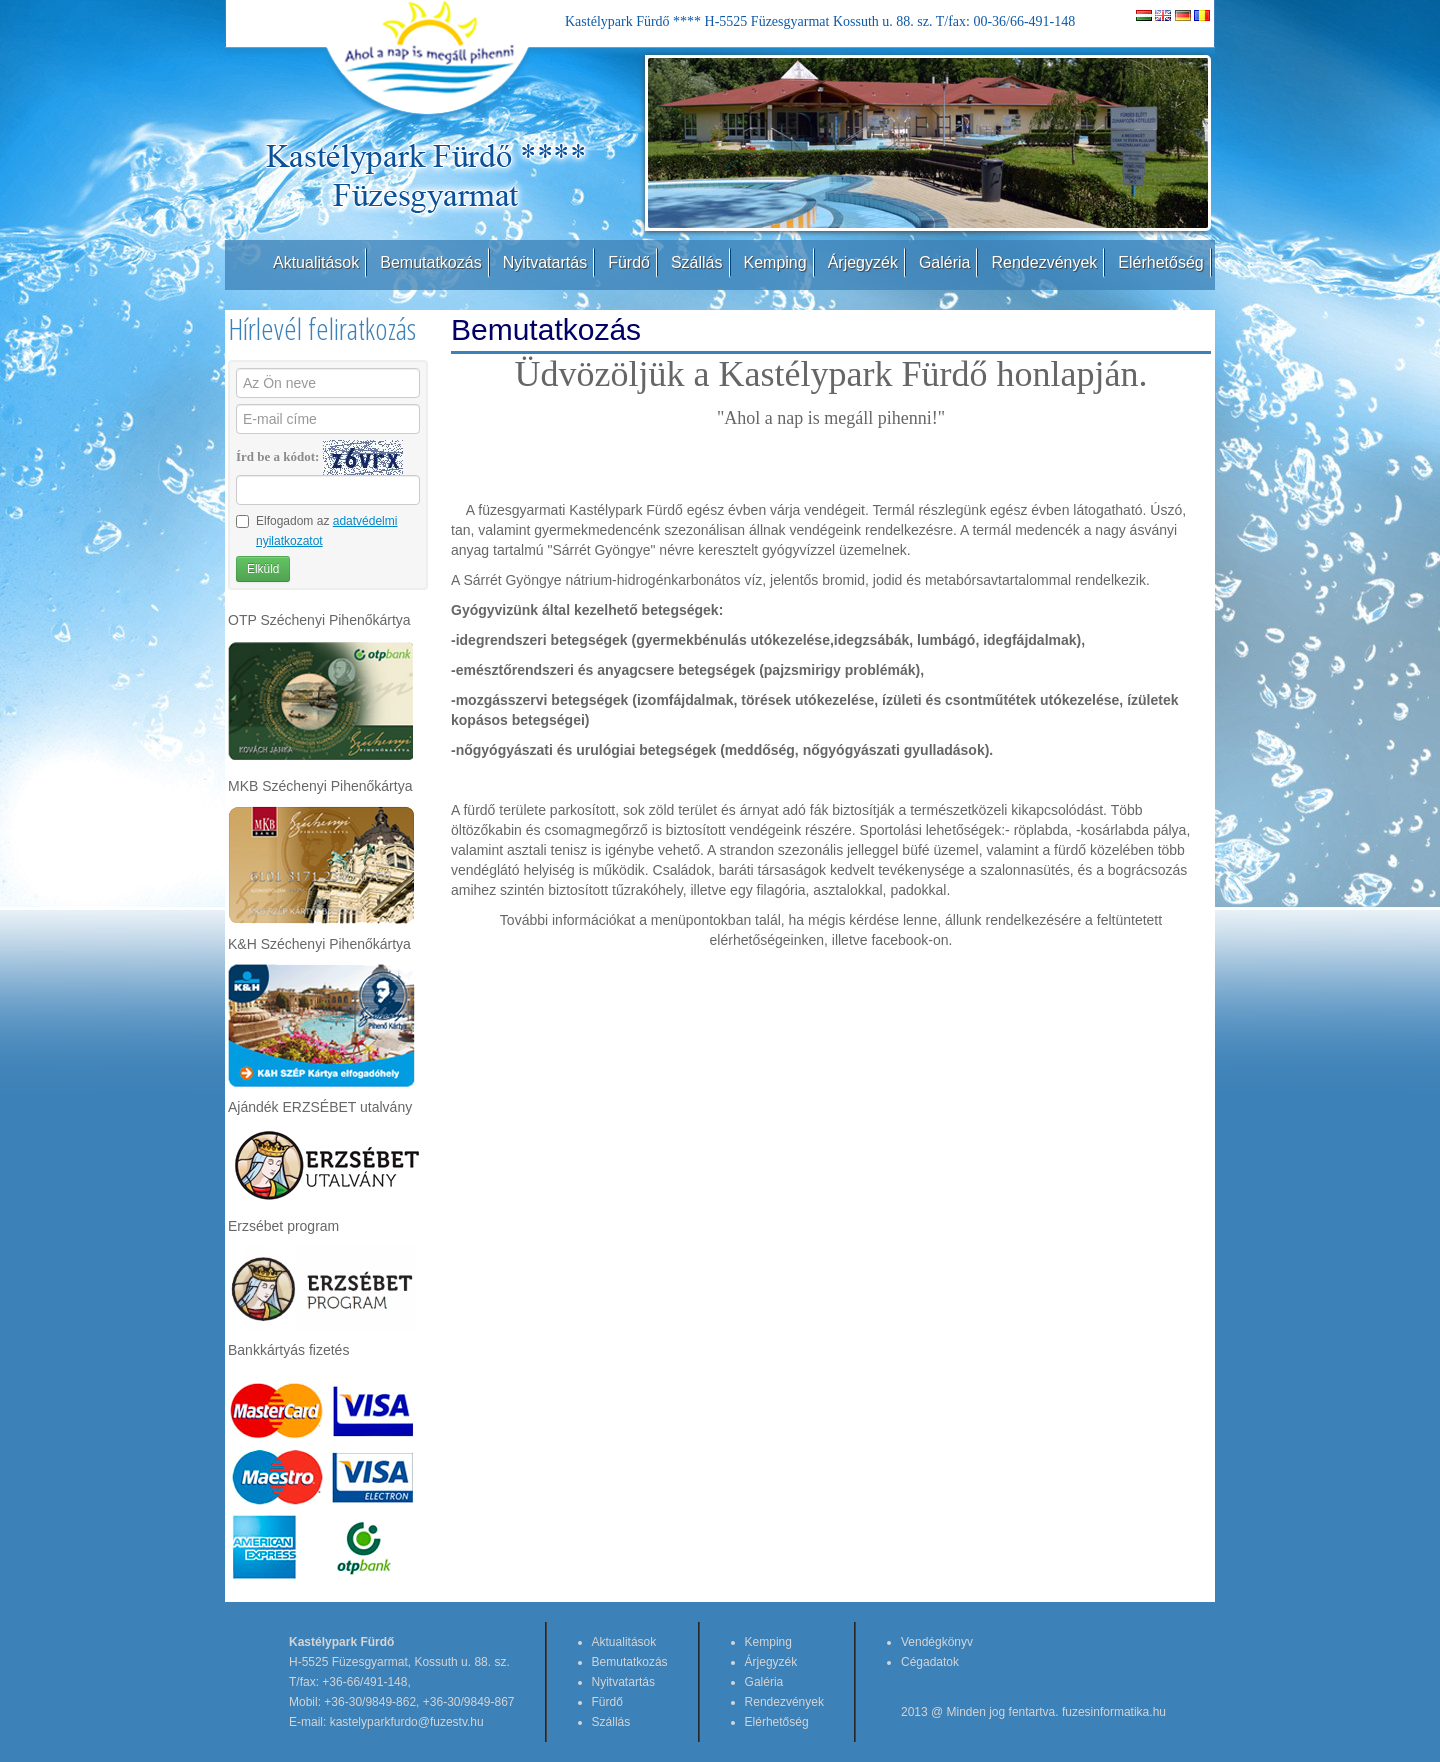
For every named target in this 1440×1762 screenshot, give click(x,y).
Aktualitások (316, 262)
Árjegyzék (863, 262)
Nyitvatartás (545, 262)
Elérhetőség (1160, 262)
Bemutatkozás (430, 262)
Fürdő (629, 262)
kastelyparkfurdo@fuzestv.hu (407, 1722)
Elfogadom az (316, 531)
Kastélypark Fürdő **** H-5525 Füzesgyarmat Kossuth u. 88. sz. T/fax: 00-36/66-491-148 (820, 21)
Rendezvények (1044, 262)
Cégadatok (930, 1662)
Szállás (697, 262)
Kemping (775, 262)
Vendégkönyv (937, 1642)
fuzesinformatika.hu (1114, 1712)
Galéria (945, 262)
